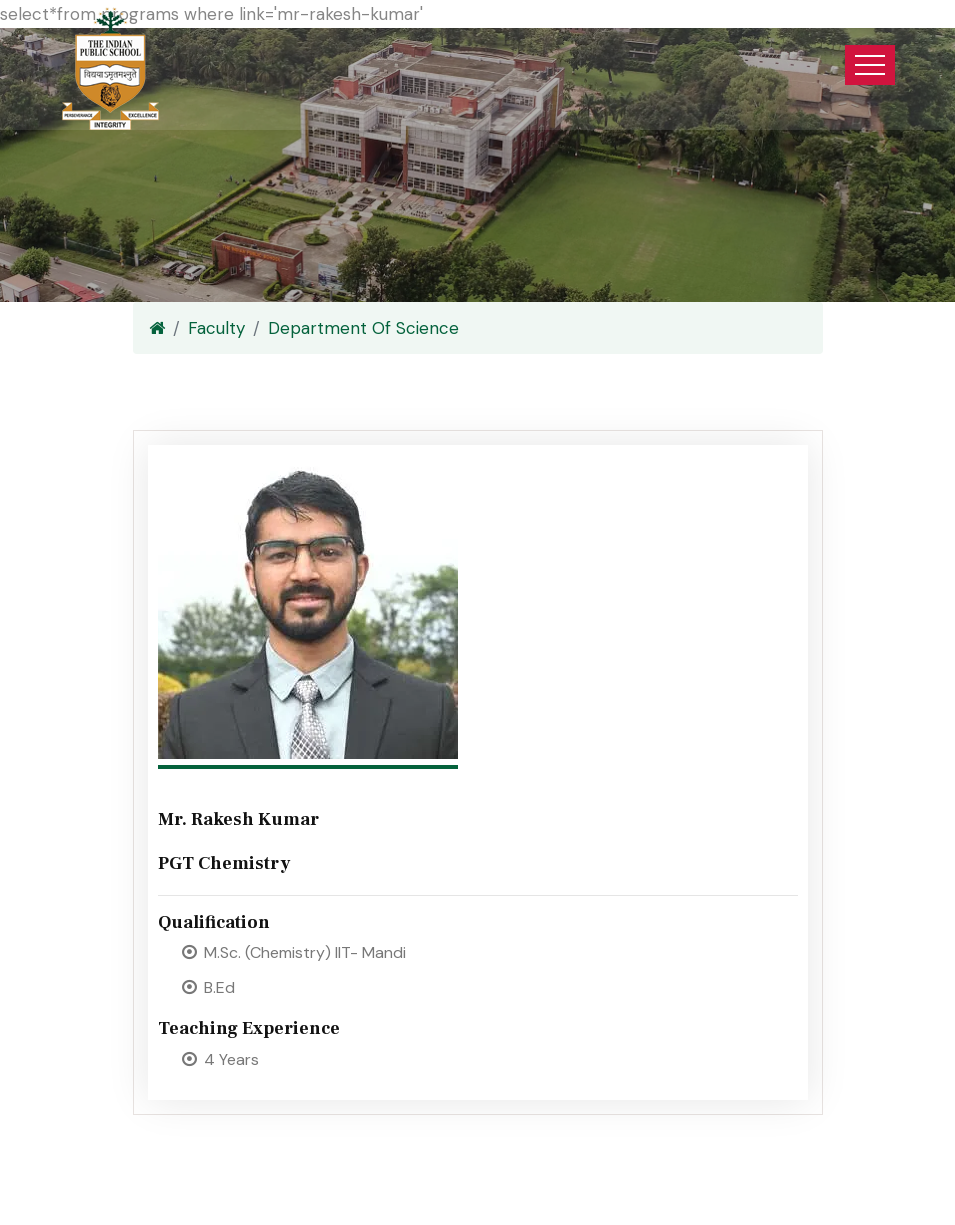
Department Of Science (363, 328)
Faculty (216, 328)
